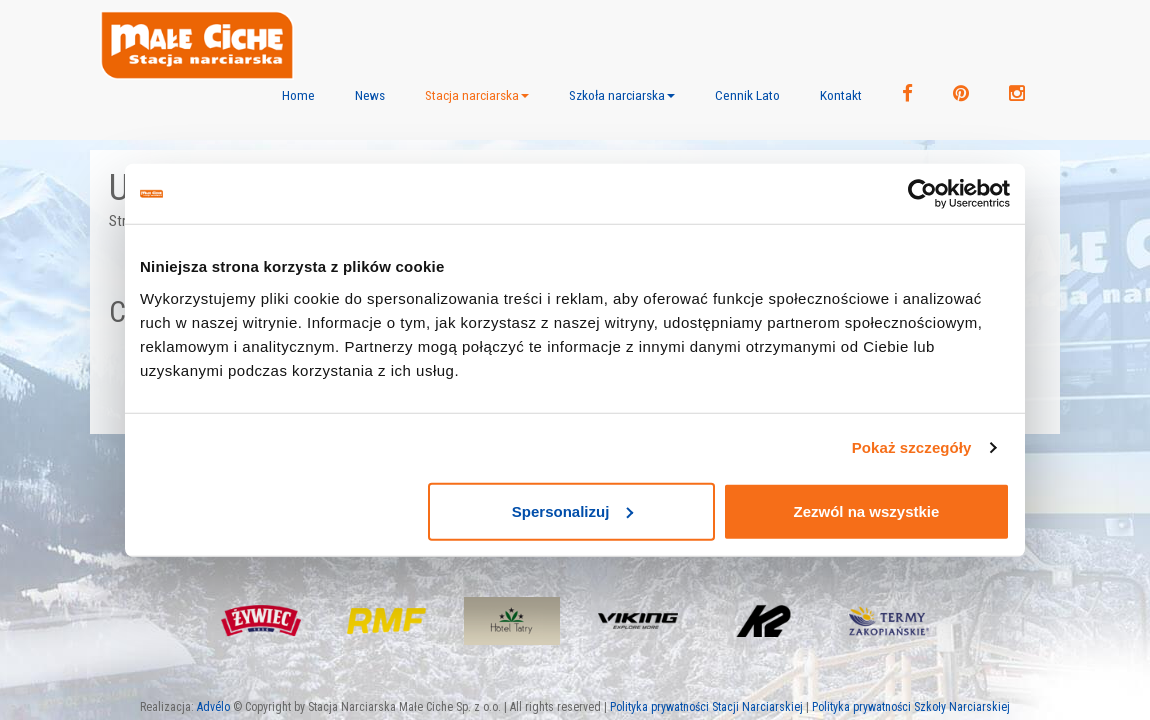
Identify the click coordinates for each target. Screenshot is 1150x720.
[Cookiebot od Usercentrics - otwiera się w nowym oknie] (922, 194)
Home (298, 95)
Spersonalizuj (573, 510)
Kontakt (841, 95)
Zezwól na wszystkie (867, 510)
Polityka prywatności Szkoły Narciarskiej (911, 707)
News (370, 95)
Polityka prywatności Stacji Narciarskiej (706, 707)
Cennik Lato (747, 95)
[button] (477, 95)
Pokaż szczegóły (912, 447)
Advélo (213, 707)
